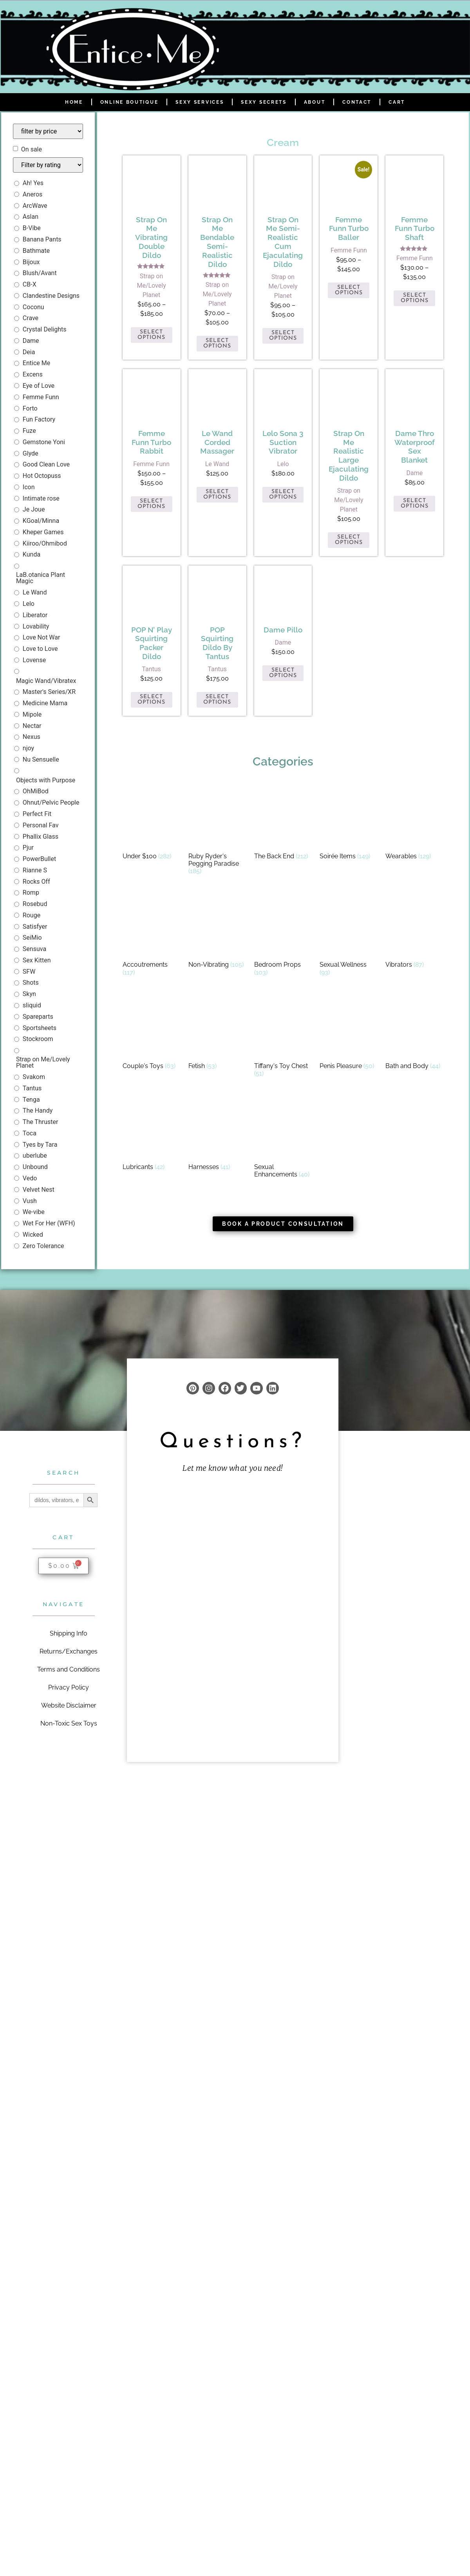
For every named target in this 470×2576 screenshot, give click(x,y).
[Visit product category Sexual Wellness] (349, 936)
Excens (33, 374)
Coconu (33, 307)
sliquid (32, 1005)
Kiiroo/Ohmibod (45, 543)
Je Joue (34, 509)
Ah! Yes (33, 183)
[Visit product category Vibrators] (414, 932)
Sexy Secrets (263, 102)
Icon (29, 487)
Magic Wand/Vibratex (46, 681)
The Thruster (40, 1122)
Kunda (31, 554)
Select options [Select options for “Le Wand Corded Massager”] (217, 494)
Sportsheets (39, 1028)
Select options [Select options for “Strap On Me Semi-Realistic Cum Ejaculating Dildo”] (283, 335)
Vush (30, 1201)
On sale (31, 149)
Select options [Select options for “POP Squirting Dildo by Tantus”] (217, 699)
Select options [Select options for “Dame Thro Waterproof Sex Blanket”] (414, 503)
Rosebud (35, 904)
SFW (29, 971)
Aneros (32, 194)
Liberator (35, 615)
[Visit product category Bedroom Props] (283, 936)
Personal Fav (41, 825)
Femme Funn (41, 397)
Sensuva (34, 949)
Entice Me (36, 363)
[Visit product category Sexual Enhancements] (283, 1138)
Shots (31, 982)
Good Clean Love (46, 464)
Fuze (29, 430)
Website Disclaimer (68, 1705)
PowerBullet (39, 859)
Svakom (34, 1077)
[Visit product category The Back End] (283, 824)
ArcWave (35, 205)
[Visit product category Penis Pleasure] (349, 1034)
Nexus (31, 736)
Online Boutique (129, 102)
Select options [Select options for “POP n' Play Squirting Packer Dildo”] (151, 699)
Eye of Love (38, 385)
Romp (31, 892)
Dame (31, 340)
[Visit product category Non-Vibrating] (217, 932)
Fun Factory (39, 419)
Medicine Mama (45, 703)
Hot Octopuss (42, 475)
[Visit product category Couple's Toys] (152, 1034)
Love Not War (41, 637)
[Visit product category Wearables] (414, 824)
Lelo (28, 603)
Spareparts (38, 1016)
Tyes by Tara (40, 1144)
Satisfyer (35, 926)
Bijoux (31, 262)
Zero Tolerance (43, 1246)
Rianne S (35, 870)
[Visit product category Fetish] (217, 1034)
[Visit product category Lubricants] (152, 1135)
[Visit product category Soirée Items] (349, 824)
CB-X (29, 284)
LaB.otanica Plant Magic (40, 578)
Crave (30, 318)
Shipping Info (68, 1633)
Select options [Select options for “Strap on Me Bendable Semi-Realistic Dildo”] (217, 343)
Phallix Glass (40, 836)
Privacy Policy (68, 1687)
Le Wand (35, 592)
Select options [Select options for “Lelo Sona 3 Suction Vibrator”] (283, 494)
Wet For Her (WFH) (49, 1223)
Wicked (33, 1234)
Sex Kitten (37, 960)
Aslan (30, 216)
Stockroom (38, 1039)
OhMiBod (36, 791)
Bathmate (36, 250)
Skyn (29, 994)
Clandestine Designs (51, 295)
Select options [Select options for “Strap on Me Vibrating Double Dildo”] (151, 334)
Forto (30, 408)
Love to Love (40, 648)
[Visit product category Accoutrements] (152, 936)
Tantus (32, 1088)
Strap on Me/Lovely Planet (43, 1062)
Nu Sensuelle (41, 759)
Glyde (30, 453)
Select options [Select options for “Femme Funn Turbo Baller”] (349, 290)
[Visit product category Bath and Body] (414, 1034)
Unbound (35, 1167)
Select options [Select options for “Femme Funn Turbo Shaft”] (414, 298)
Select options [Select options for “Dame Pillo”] (283, 673)
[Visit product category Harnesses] (217, 1135)
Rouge (31, 915)
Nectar (32, 726)
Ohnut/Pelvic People (51, 802)
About (314, 102)
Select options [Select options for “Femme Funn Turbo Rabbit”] (151, 504)
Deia (29, 352)
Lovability (36, 626)
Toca (29, 1133)
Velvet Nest (38, 1189)
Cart (397, 102)
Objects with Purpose (45, 780)
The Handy (37, 1110)
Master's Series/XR (49, 691)
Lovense (34, 660)
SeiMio (32, 937)
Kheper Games (43, 532)
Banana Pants (42, 239)
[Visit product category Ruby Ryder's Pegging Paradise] (217, 831)
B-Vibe (32, 228)
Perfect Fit (37, 814)
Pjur (28, 847)
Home (74, 102)
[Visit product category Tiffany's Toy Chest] (283, 1037)
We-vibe (34, 1212)
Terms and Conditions (68, 1669)
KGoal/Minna (41, 520)
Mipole (32, 714)
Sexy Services (199, 102)
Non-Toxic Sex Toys (68, 1723)
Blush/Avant (40, 273)
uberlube (35, 1155)
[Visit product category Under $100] (152, 824)
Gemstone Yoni (44, 442)
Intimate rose (41, 498)
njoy (28, 748)
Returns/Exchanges (69, 1651)
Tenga (31, 1099)
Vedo (30, 1178)
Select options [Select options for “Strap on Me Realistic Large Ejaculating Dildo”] (349, 540)
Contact (356, 102)
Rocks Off (36, 881)
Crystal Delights (45, 329)
